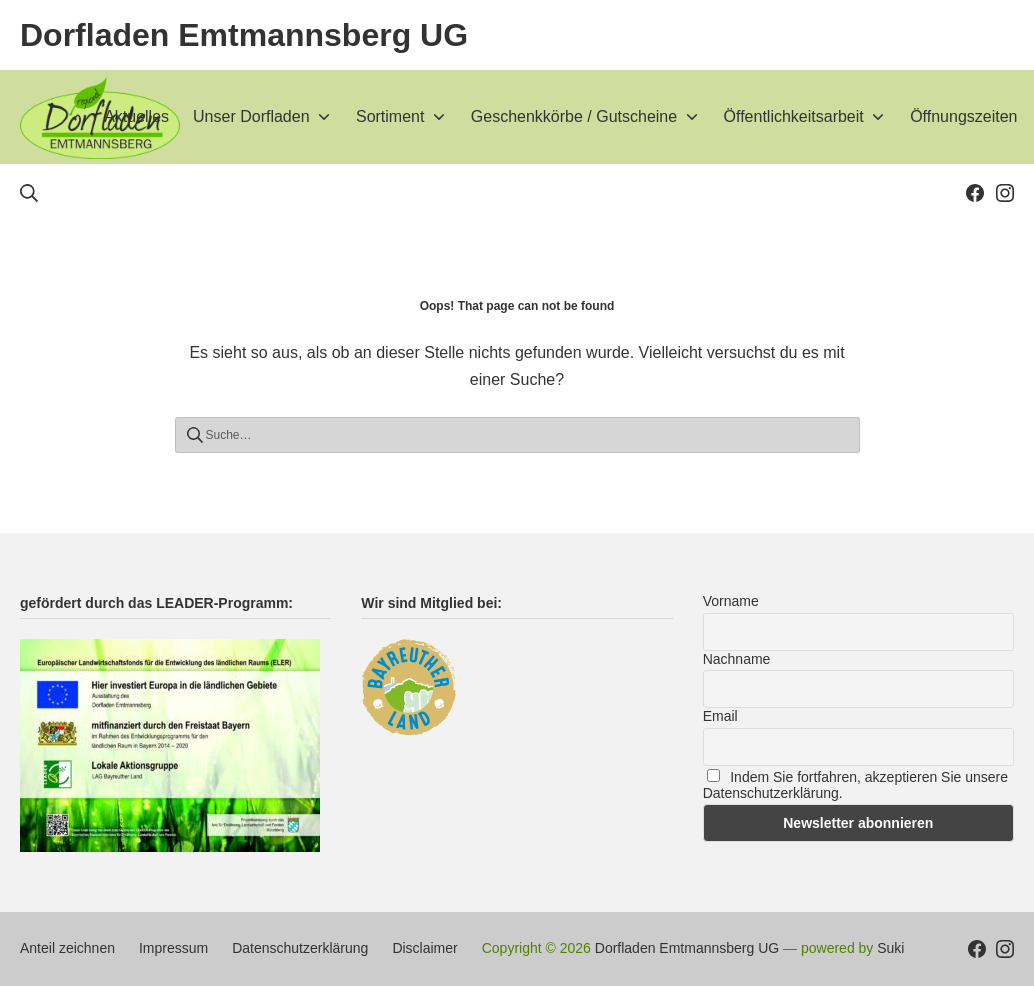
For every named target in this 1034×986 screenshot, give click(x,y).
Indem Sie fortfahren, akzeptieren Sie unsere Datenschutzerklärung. (855, 785)
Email (720, 716)
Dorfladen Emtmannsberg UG (687, 948)
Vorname (731, 601)
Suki (890, 948)
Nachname (737, 659)
